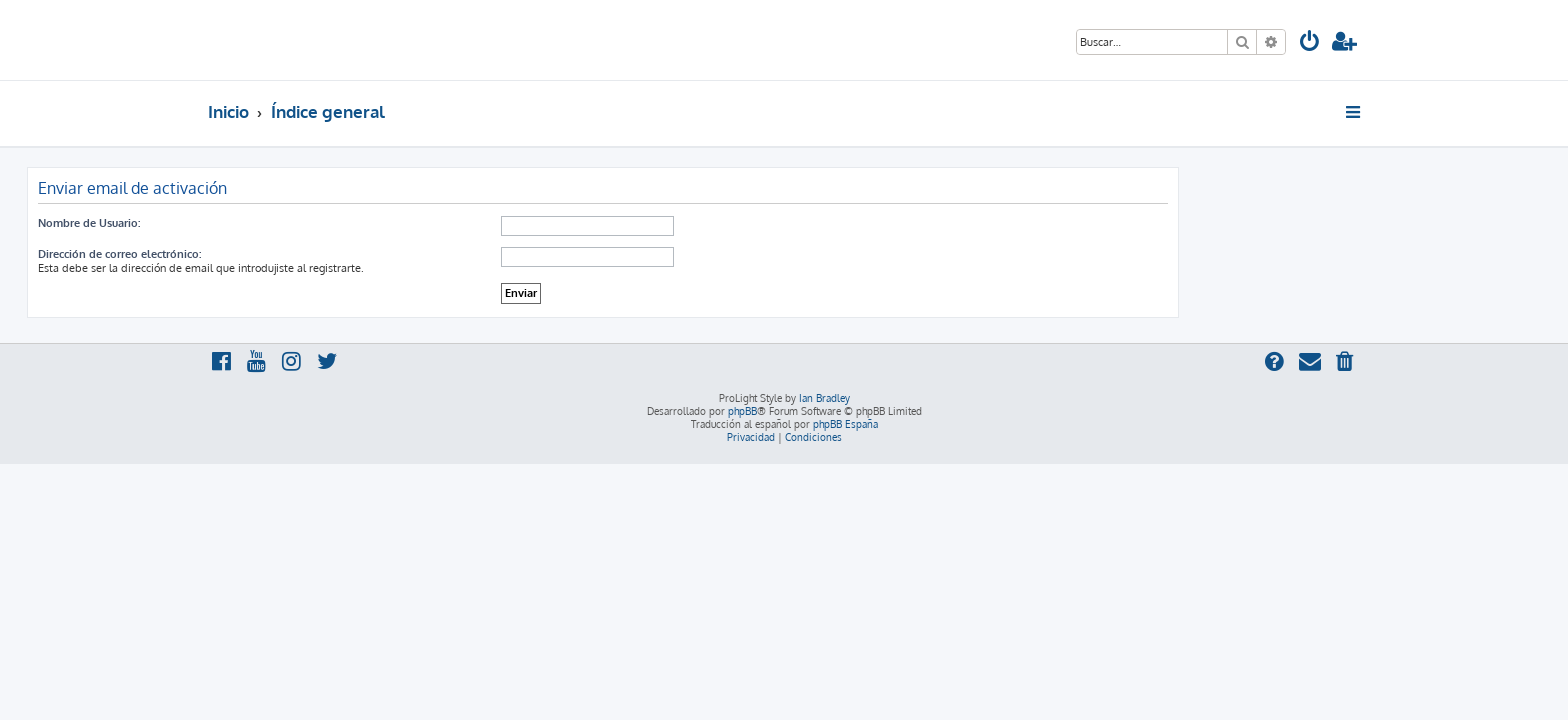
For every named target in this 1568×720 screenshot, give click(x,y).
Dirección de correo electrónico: (300, 254)
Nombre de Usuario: (270, 223)
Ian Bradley (824, 398)
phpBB (742, 411)
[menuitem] (1310, 43)
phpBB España (845, 424)
